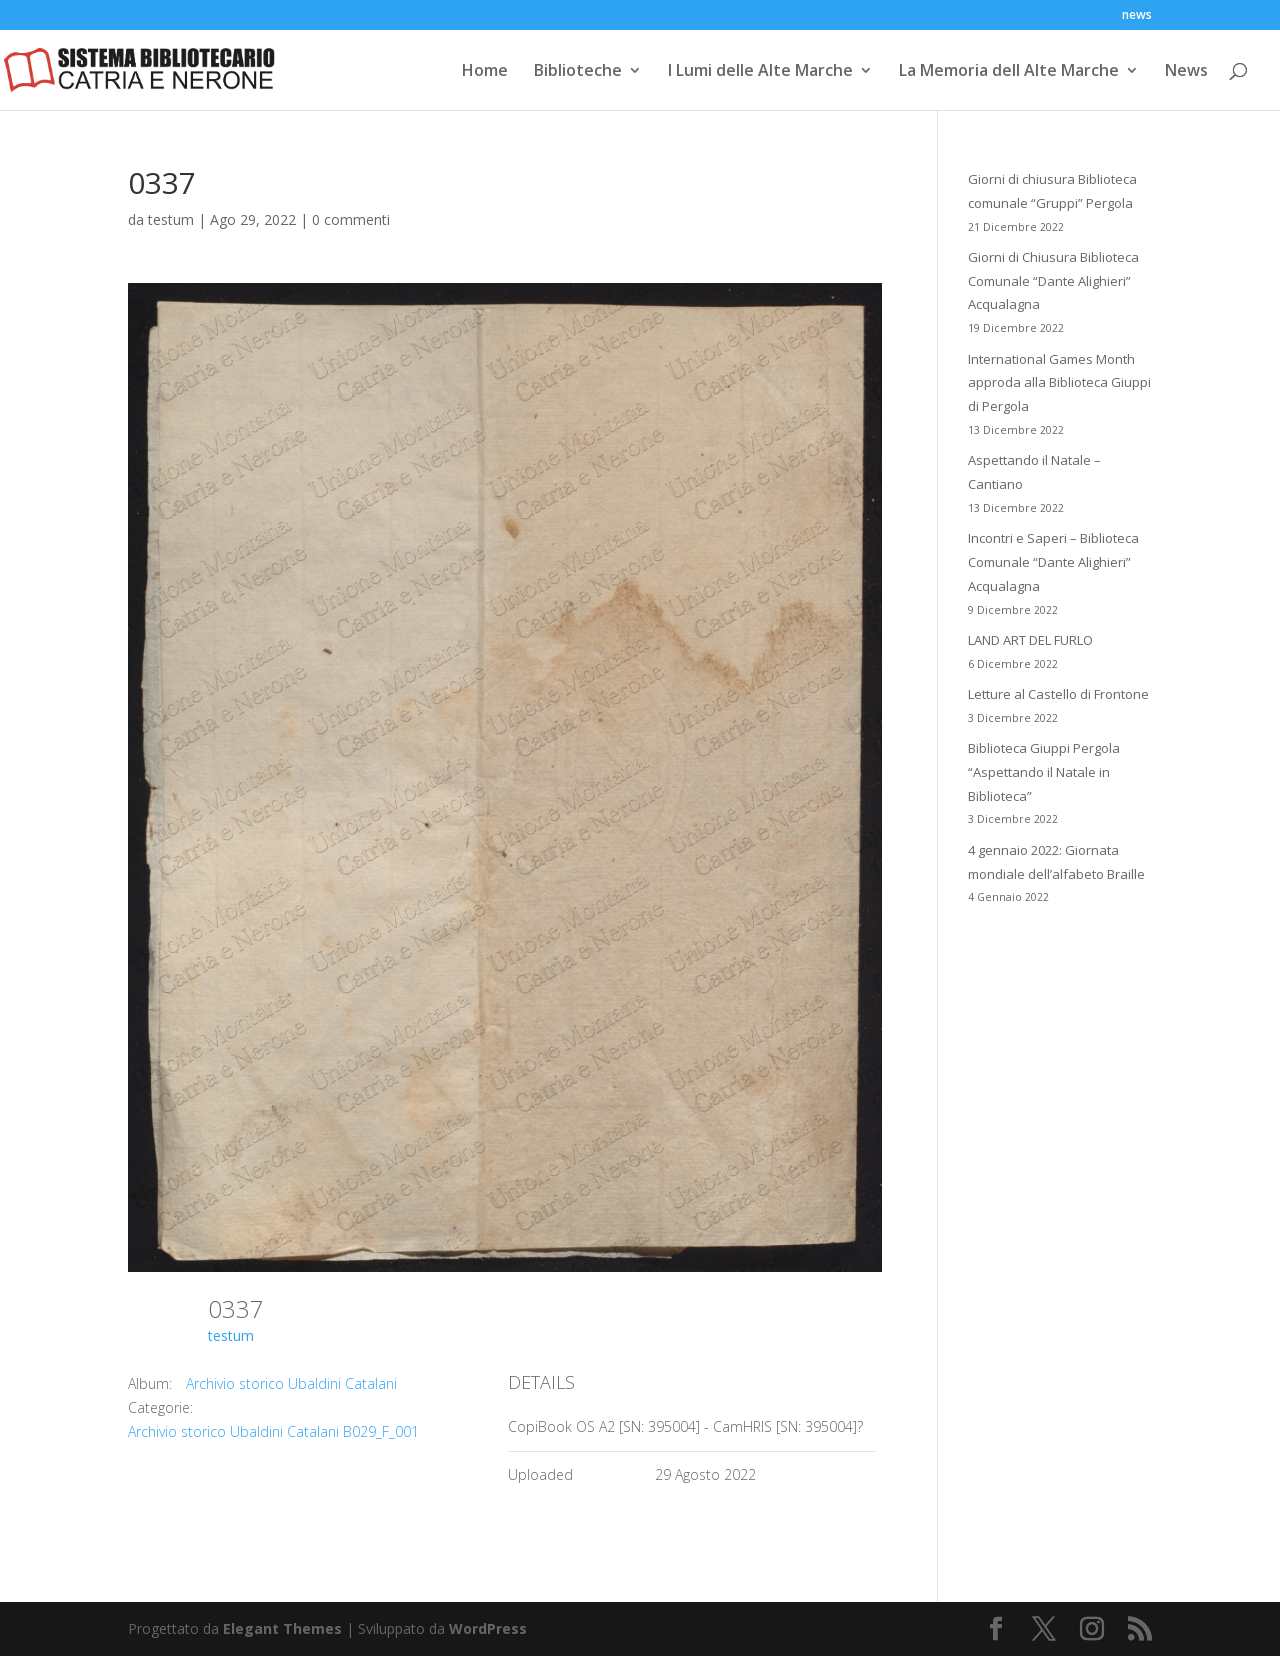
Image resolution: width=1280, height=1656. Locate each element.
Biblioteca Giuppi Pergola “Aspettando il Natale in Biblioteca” (1044, 772)
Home (485, 72)
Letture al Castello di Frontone (1058, 694)
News (1186, 72)
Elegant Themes (282, 1628)
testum (171, 219)
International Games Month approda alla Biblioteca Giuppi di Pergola (1059, 383)
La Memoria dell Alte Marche (1009, 72)
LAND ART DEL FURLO (1030, 640)
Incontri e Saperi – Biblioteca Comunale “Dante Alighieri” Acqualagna (1053, 562)
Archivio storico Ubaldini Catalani (291, 1383)
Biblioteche (578, 72)
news (1137, 16)
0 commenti (351, 219)
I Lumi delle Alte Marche (760, 72)
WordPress (488, 1628)
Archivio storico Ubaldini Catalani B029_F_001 (273, 1431)
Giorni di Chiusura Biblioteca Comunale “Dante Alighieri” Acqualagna (1053, 281)
